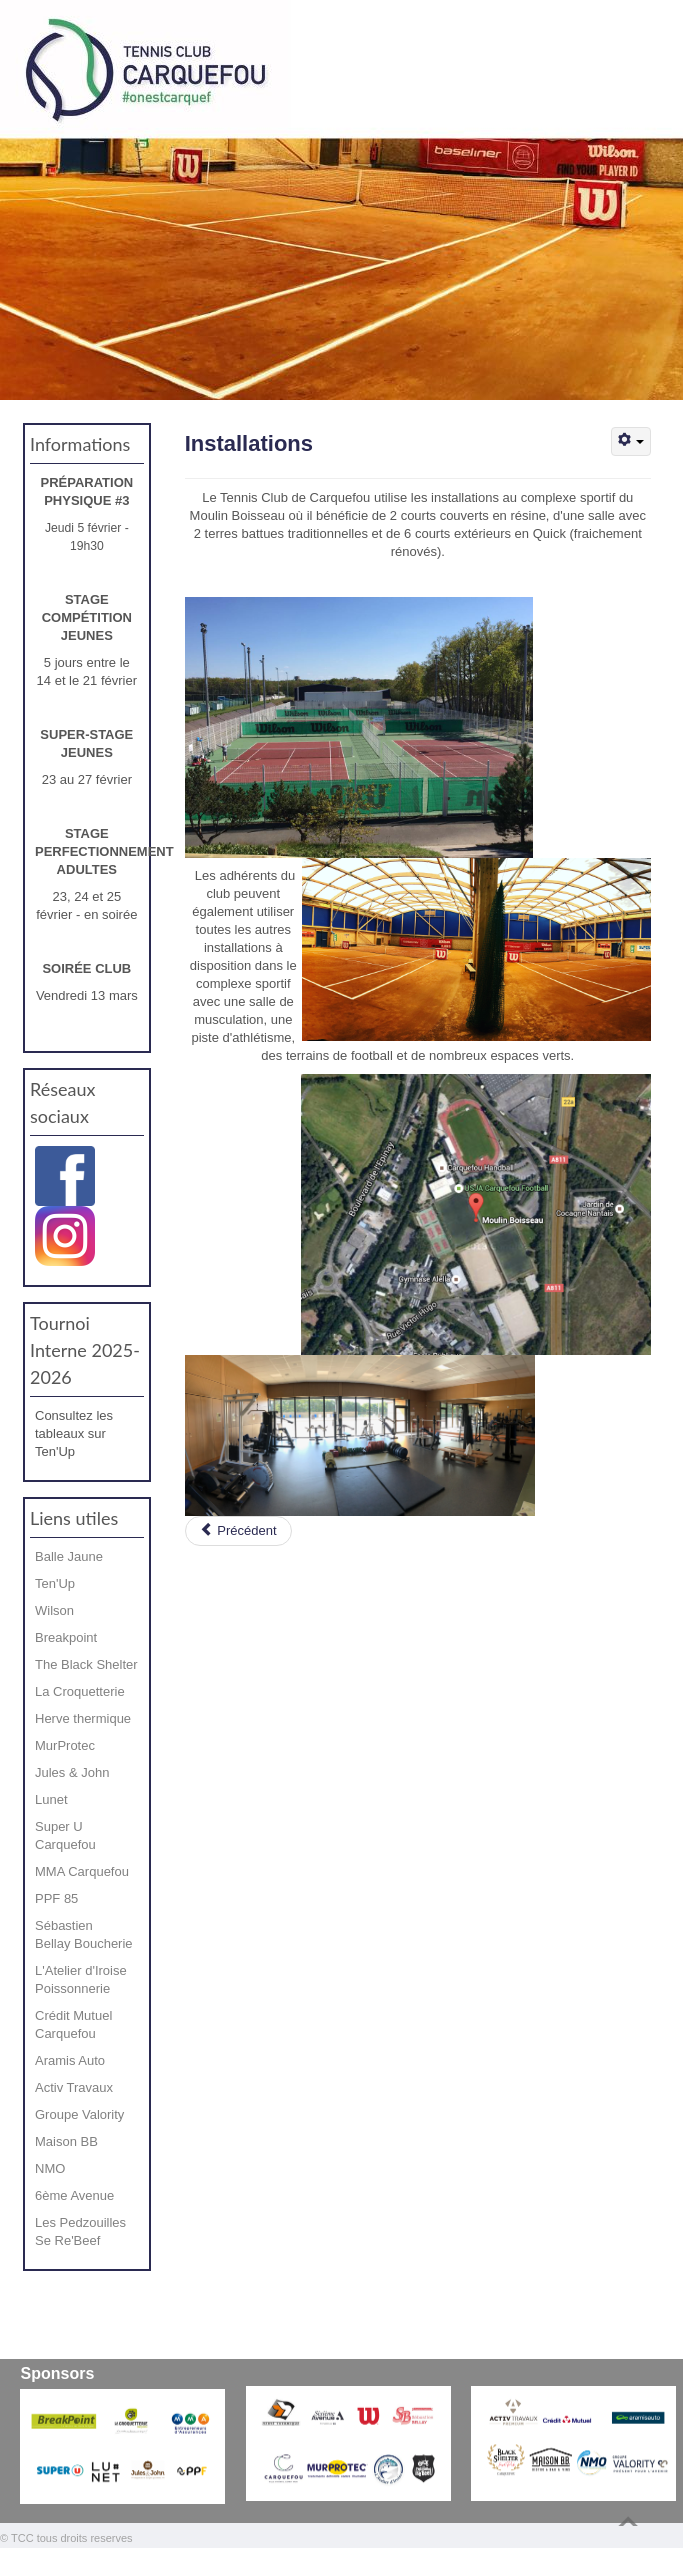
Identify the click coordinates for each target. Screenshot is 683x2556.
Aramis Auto (70, 2060)
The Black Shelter (86, 1664)
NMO (50, 2168)
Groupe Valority (79, 2114)
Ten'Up (55, 1583)
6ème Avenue (74, 2195)
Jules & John (72, 1772)
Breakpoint (66, 1637)
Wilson (54, 1610)
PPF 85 (56, 1898)
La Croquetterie (80, 1691)
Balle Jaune (69, 1556)
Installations (249, 443)
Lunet (51, 1799)
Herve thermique (83, 1718)
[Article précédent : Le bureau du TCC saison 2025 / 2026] (238, 1531)
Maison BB (66, 2141)
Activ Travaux (74, 2087)
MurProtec (65, 1745)
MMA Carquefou (82, 1871)
